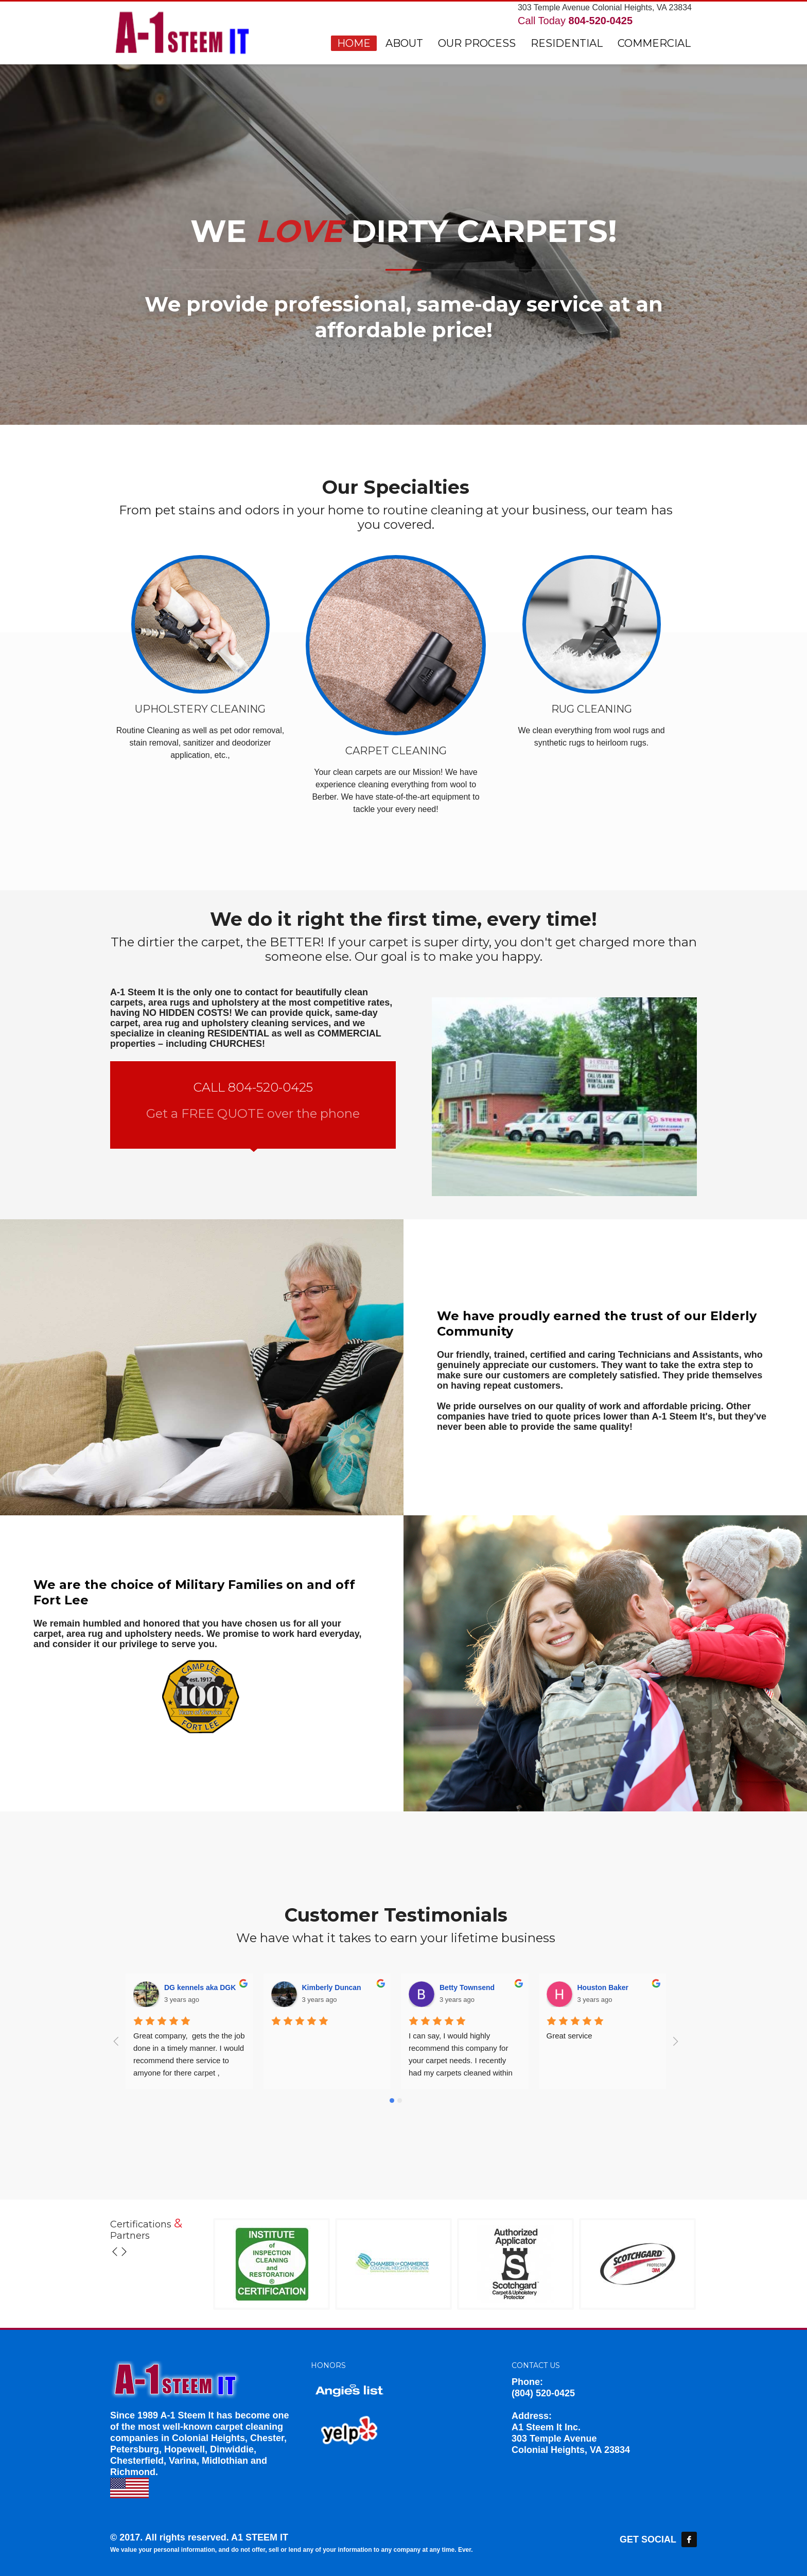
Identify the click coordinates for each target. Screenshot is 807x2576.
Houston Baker (603, 1987)
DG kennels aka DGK (200, 1987)
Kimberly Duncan (331, 1987)
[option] (403, 244)
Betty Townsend (467, 1987)
